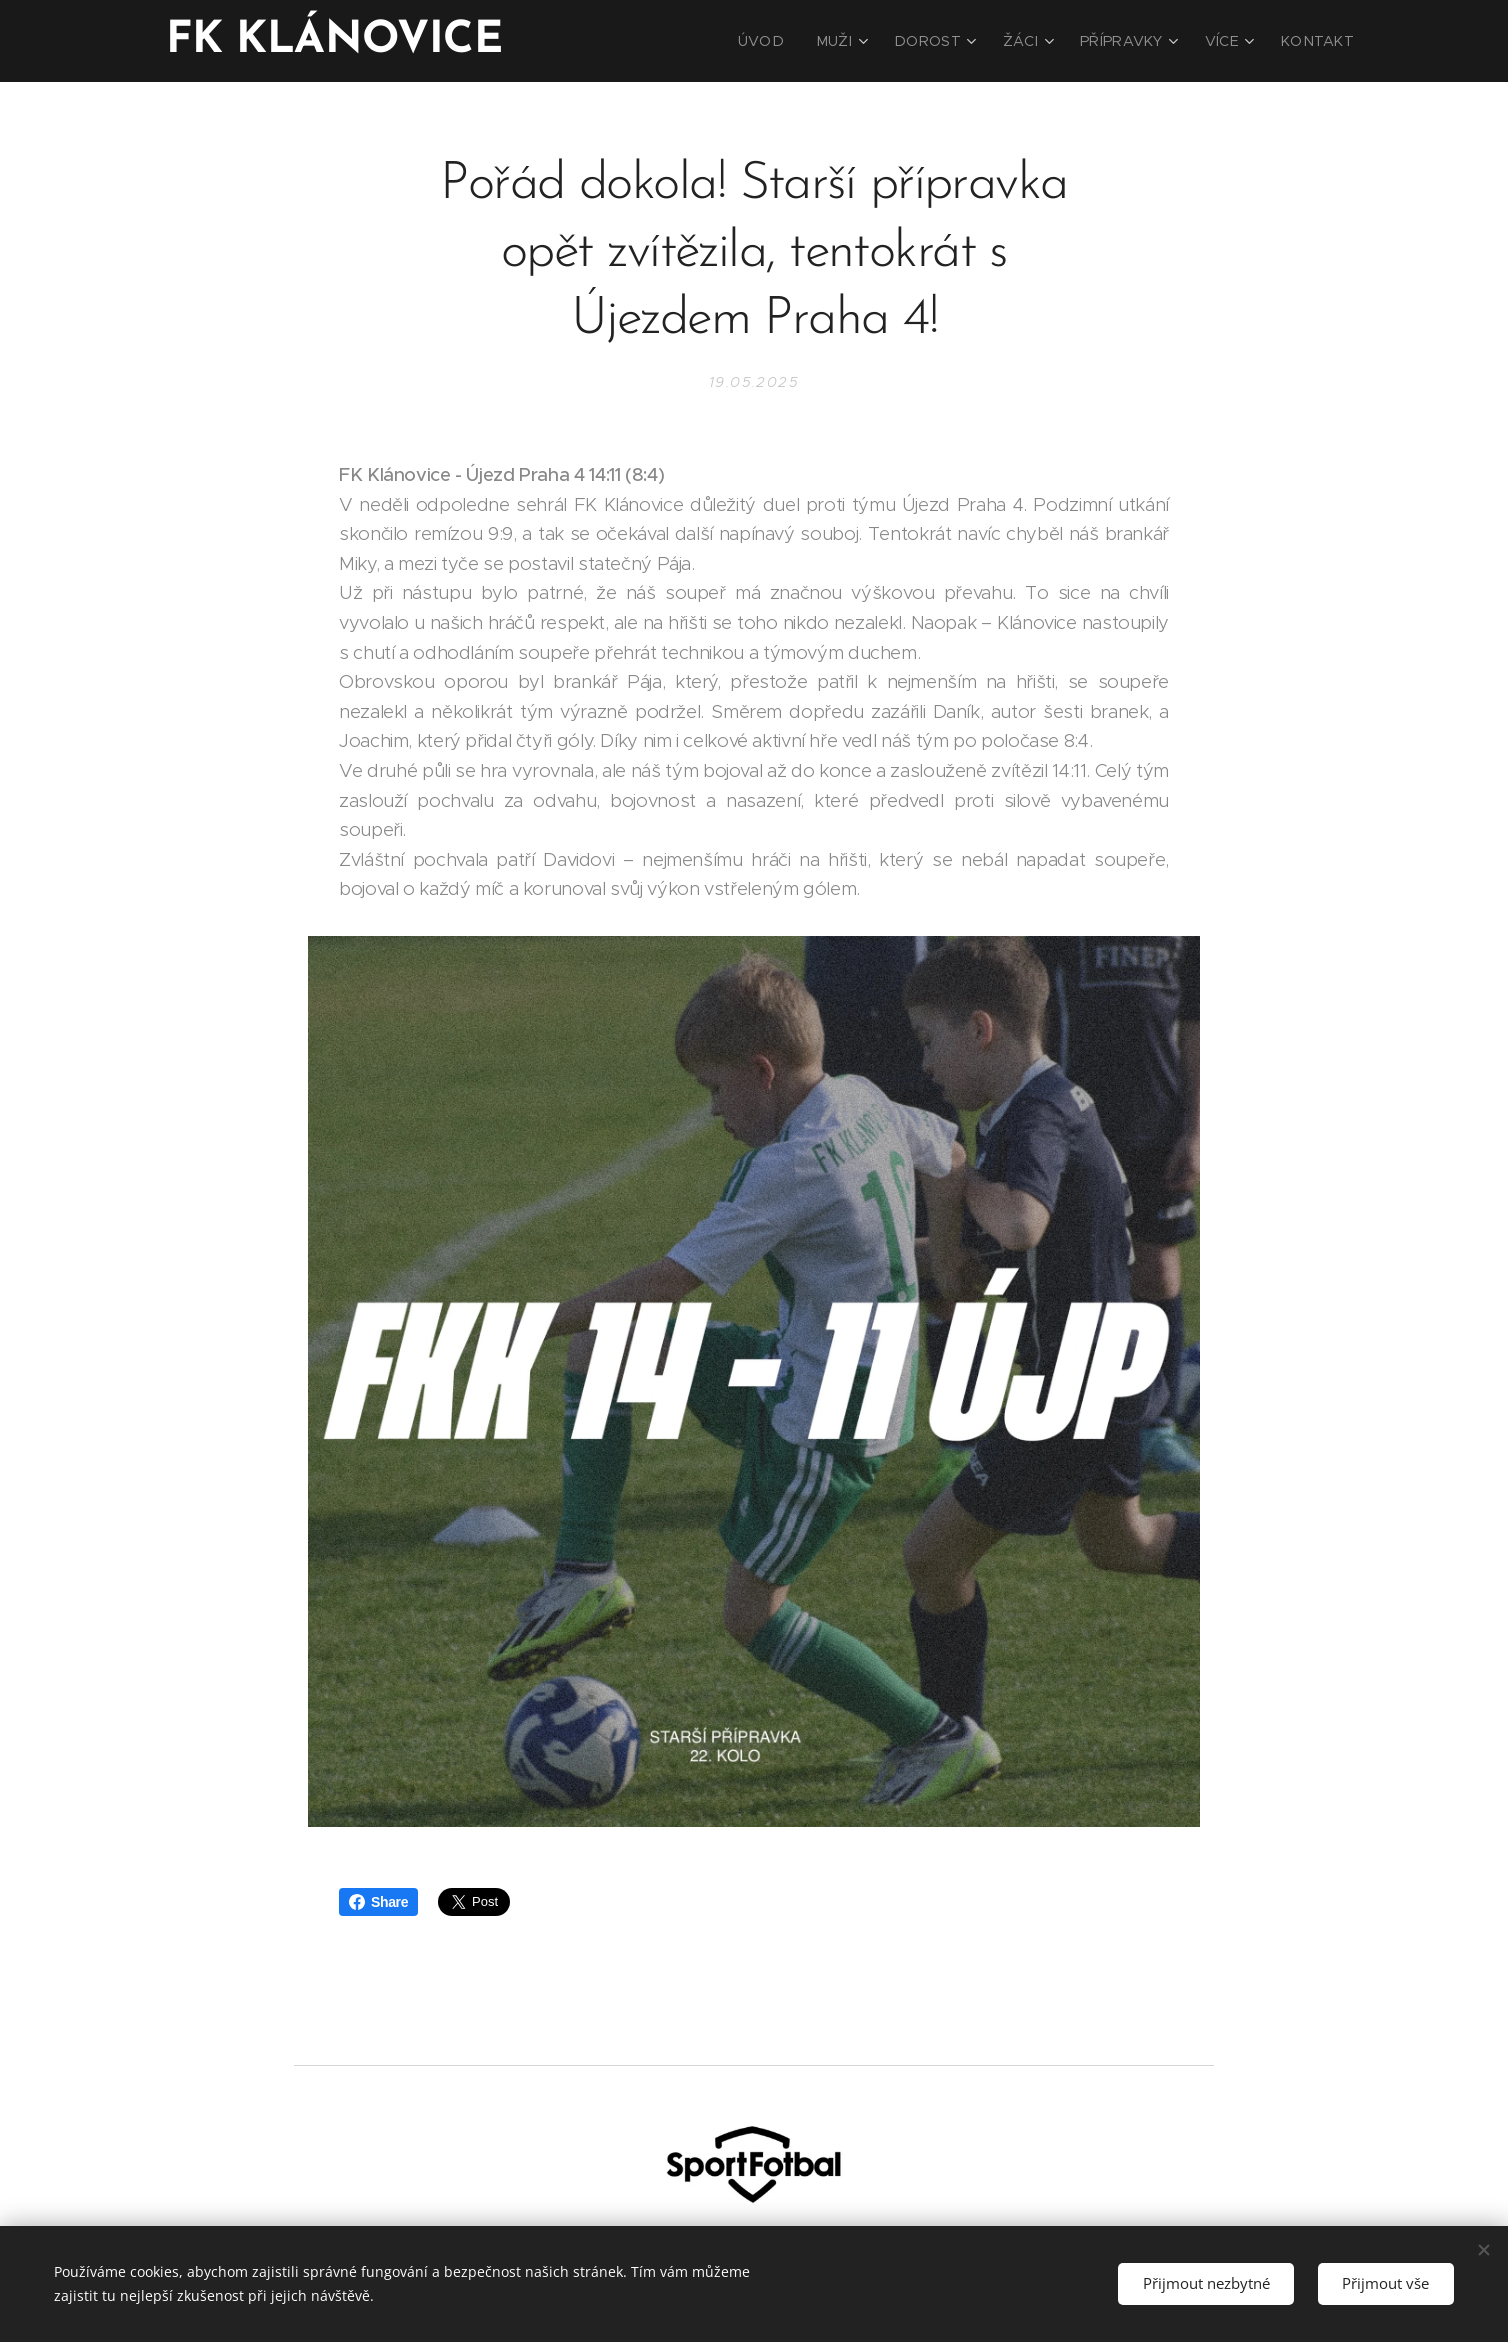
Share (378, 1902)
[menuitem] (801, 41)
